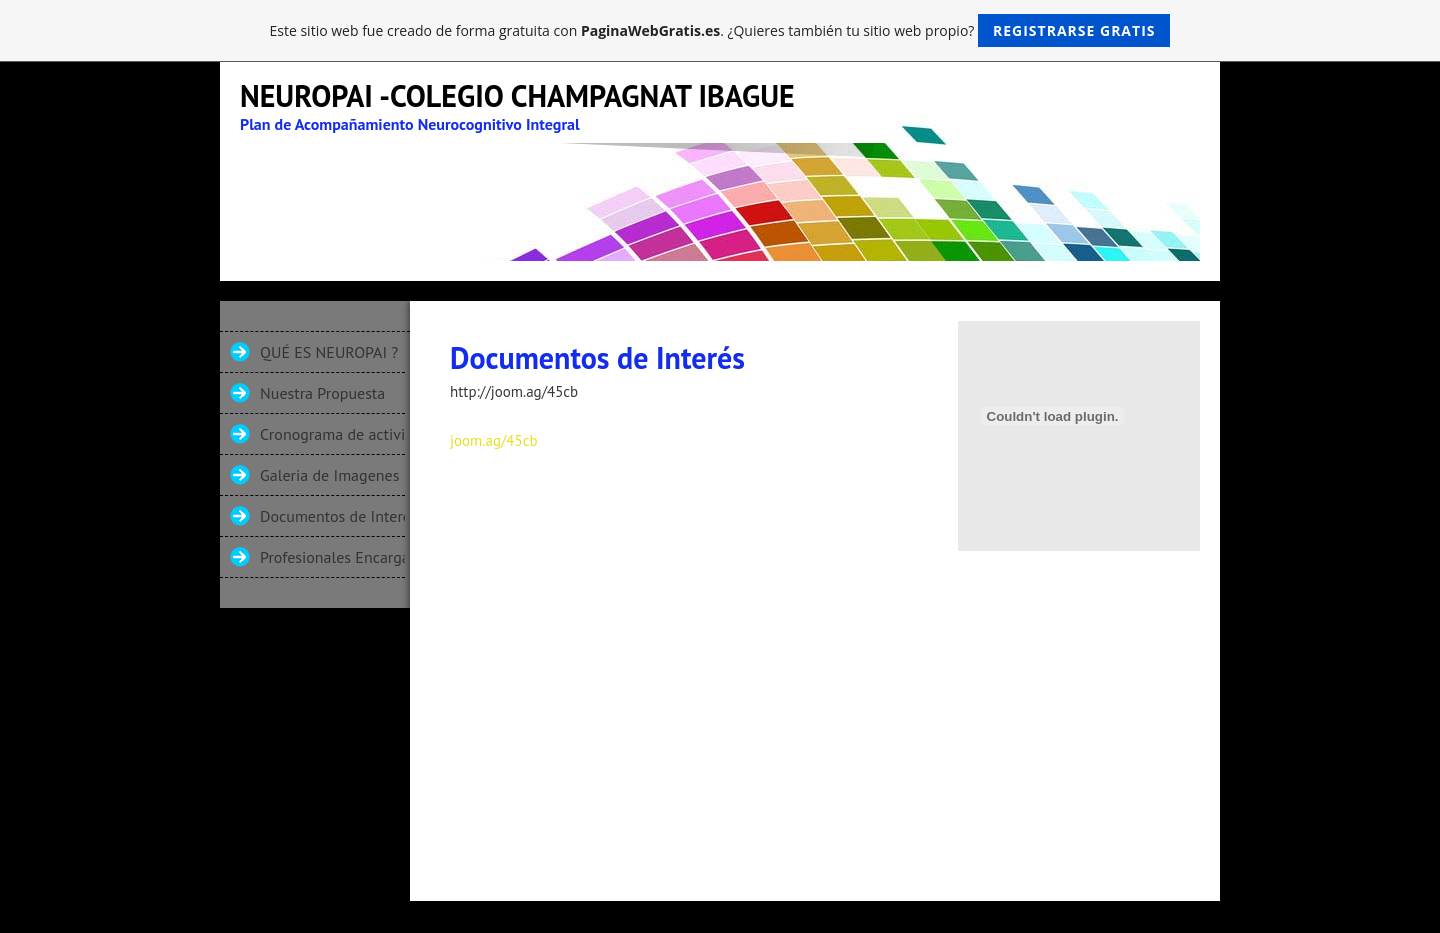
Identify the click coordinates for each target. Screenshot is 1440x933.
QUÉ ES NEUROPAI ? (329, 352)
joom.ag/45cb (494, 440)
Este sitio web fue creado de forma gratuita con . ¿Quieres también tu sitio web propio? (720, 30)
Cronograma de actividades (332, 434)
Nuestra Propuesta (322, 393)
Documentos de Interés (332, 516)
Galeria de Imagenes (329, 475)
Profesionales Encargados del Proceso (332, 557)
